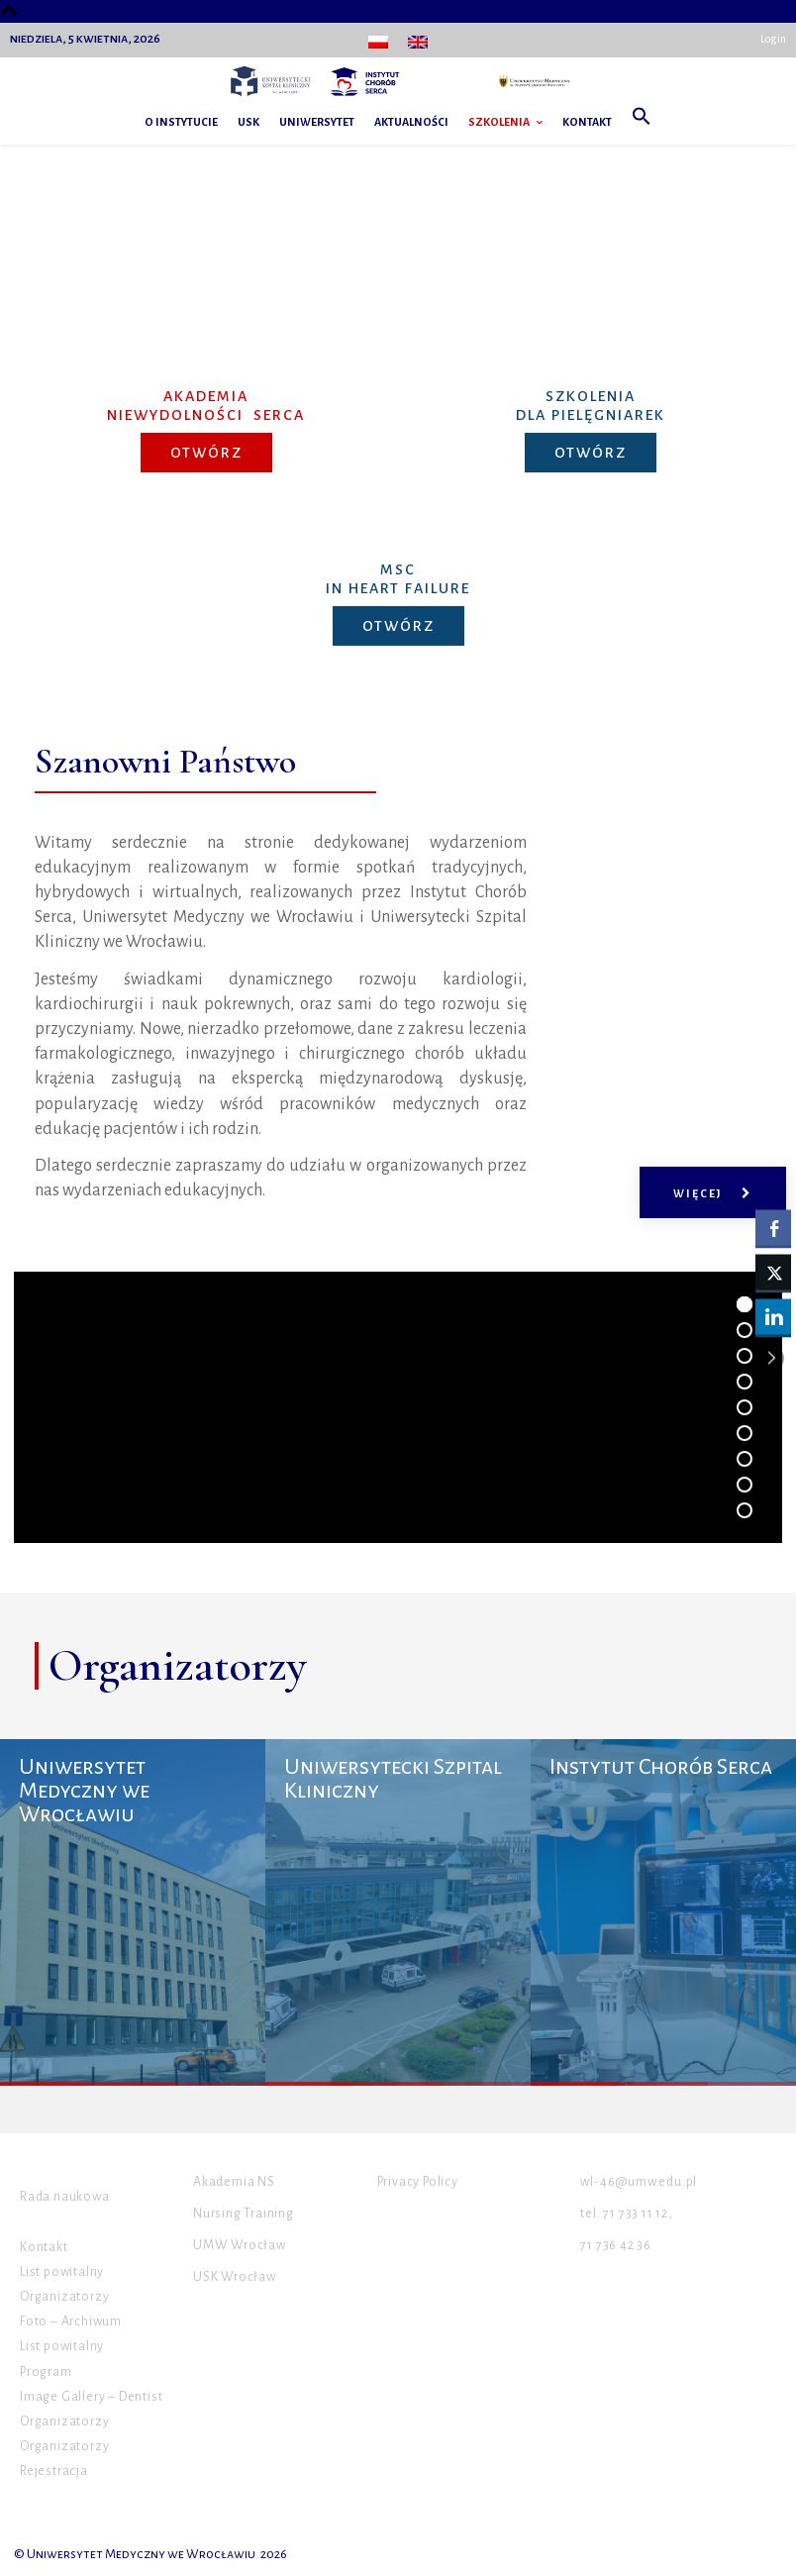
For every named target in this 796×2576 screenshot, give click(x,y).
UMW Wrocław (239, 2245)
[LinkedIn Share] (773, 1316)
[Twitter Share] (773, 1271)
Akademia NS (234, 2182)
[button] (641, 122)
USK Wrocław (234, 2277)
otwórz (206, 453)
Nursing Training (243, 2213)
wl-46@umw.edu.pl (638, 2182)
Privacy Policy (417, 2182)
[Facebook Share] (773, 1227)
